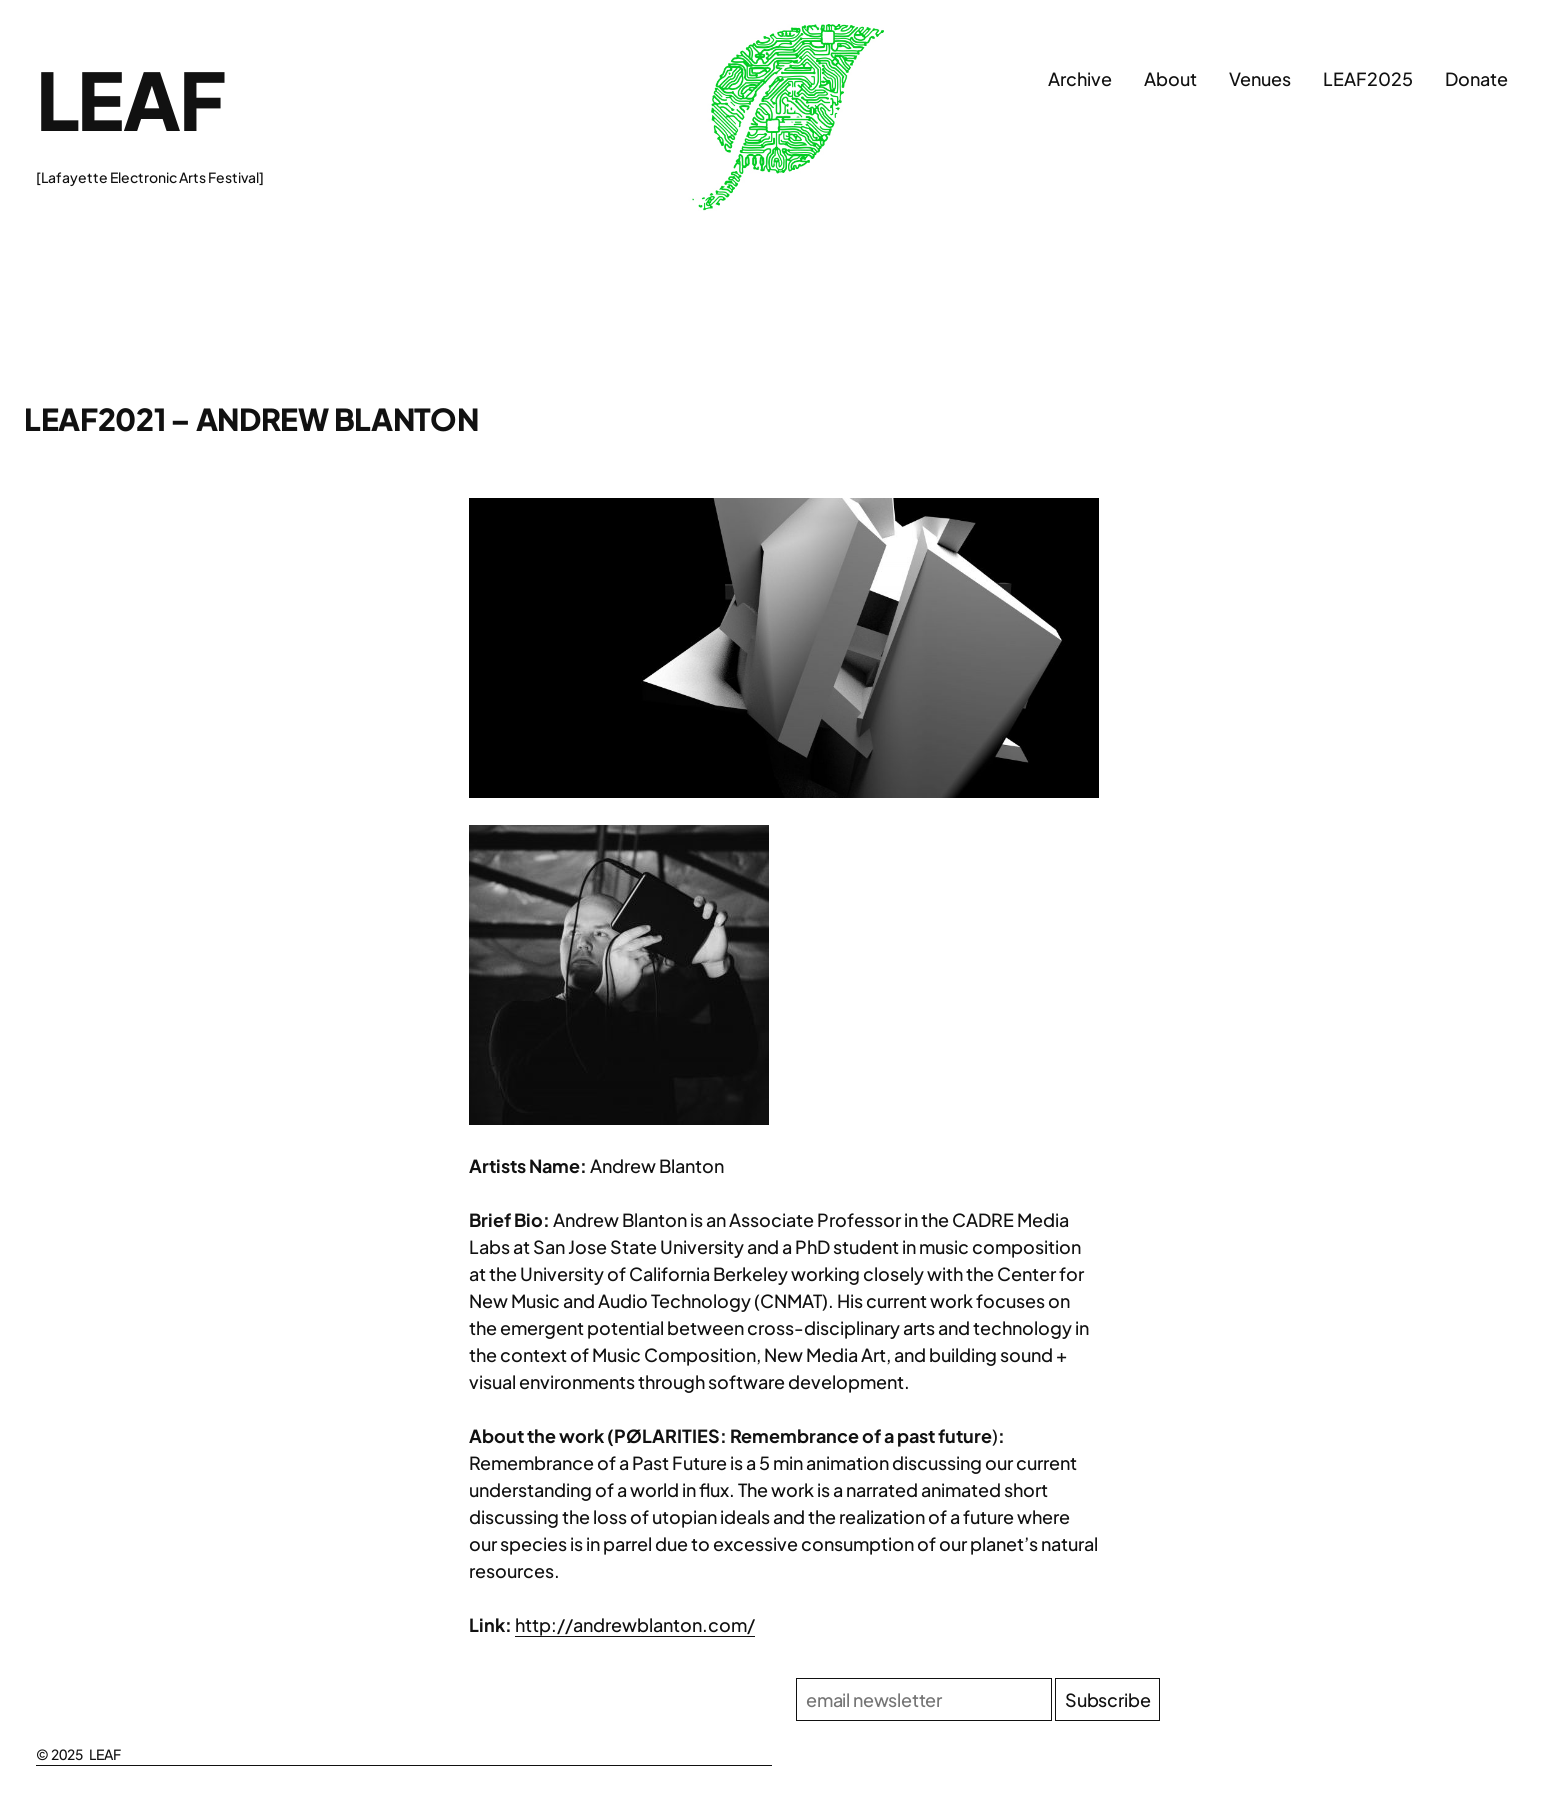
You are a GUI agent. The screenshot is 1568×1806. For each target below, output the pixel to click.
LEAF (130, 99)
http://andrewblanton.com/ (635, 1624)
